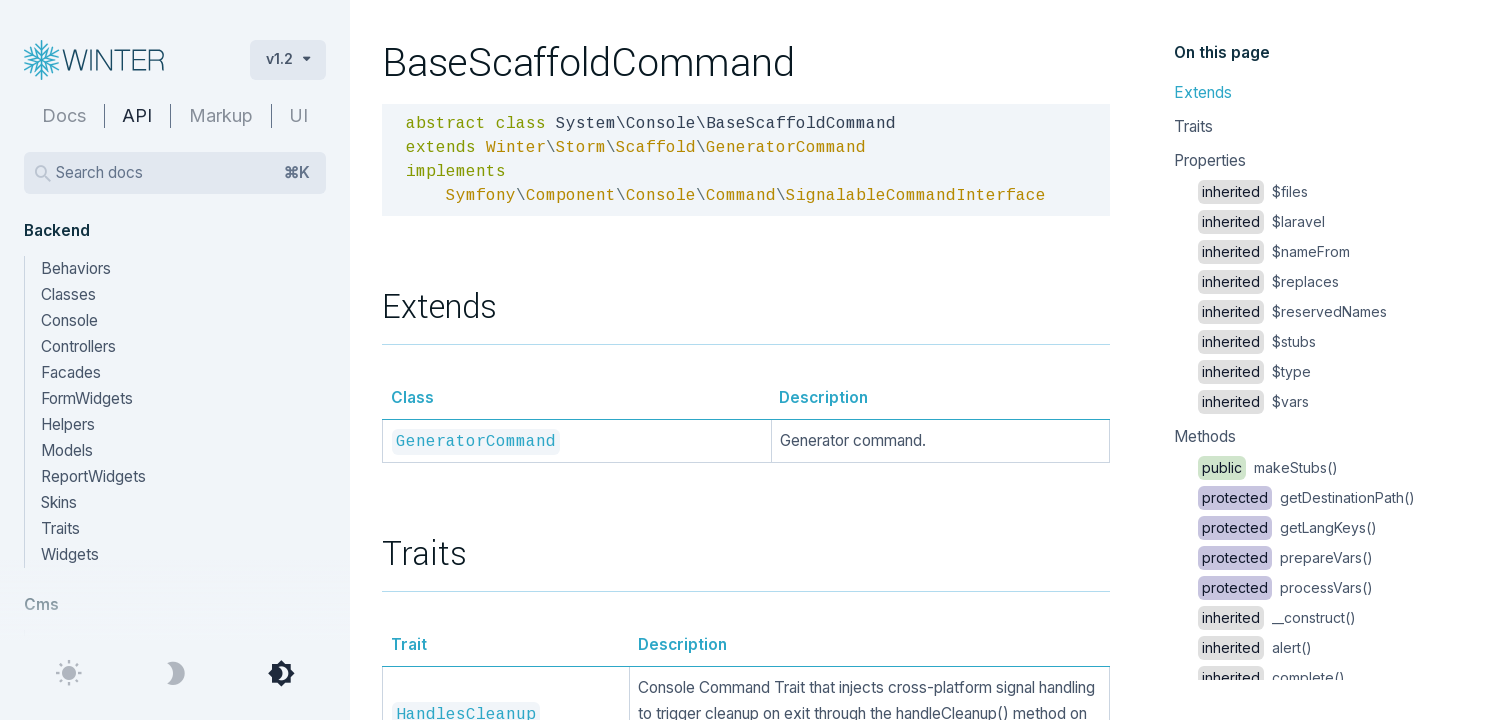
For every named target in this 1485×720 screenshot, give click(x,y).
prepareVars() (1285, 557)
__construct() (1277, 617)
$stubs (1257, 341)
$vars (1253, 401)
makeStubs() (1268, 467)
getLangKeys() (1287, 527)
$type (1254, 371)
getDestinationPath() (1306, 497)
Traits (1193, 126)
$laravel (1261, 221)
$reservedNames (1292, 311)
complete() (1271, 677)
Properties (1210, 160)
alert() (1255, 647)
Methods (1205, 436)
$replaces (1268, 281)
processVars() (1285, 587)
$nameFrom (1274, 251)
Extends (1203, 92)
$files (1253, 191)
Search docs (183, 173)
